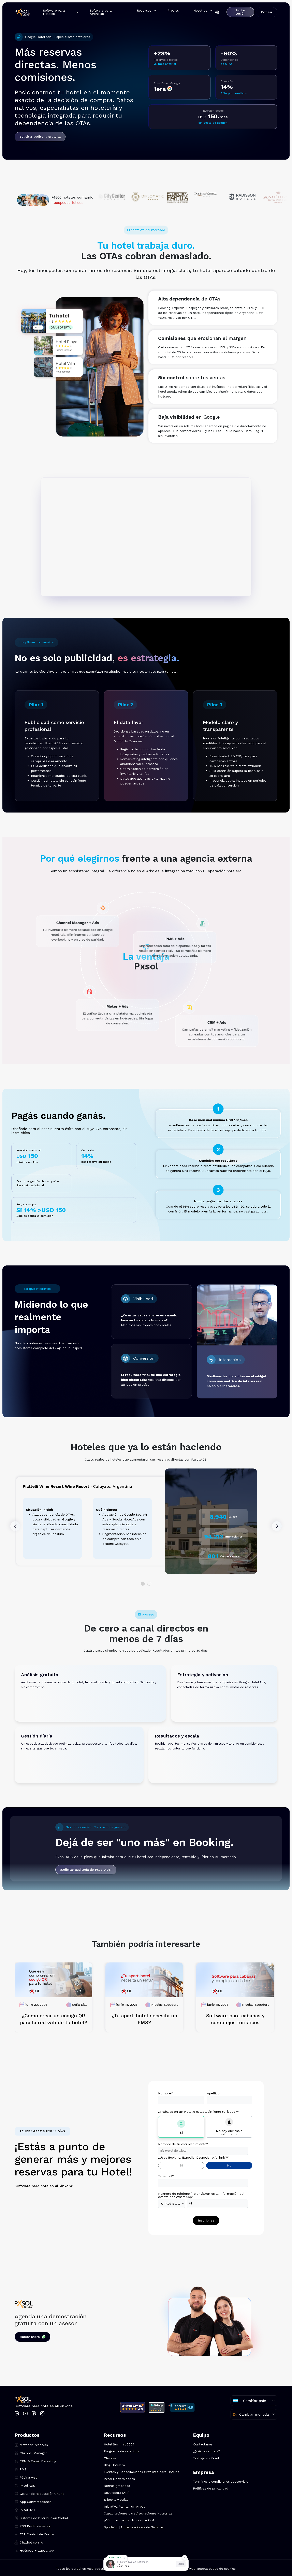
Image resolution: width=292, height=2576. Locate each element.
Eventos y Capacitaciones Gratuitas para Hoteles (141, 2472)
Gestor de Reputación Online (39, 2493)
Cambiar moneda (251, 2414)
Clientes (110, 2458)
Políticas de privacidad (210, 2488)
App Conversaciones (32, 2501)
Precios (173, 10)
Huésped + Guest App (34, 2550)
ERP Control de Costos (34, 2534)
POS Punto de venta (32, 2526)
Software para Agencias (101, 12)
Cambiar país (249, 2401)
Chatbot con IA (28, 2542)
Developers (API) (117, 2493)
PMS (20, 2469)
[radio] (181, 2127)
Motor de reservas (31, 2445)
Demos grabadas (117, 2486)
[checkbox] (205, 2127)
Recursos (144, 10)
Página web (26, 2477)
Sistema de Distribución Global (41, 2518)
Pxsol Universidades (119, 2479)
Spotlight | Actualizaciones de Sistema (134, 2527)
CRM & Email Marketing (35, 2461)
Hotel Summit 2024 (119, 2444)
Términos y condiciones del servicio (220, 2481)
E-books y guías (116, 2499)
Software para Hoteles (54, 12)
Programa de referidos (121, 2451)
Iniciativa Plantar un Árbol (124, 2506)
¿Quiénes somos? (206, 2451)
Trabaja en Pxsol (206, 2458)
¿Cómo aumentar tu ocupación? (129, 2520)
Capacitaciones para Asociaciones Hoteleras (138, 2513)
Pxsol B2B (24, 2510)
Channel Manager (30, 2453)
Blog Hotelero (114, 2465)
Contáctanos (203, 2444)
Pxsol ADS (24, 2485)
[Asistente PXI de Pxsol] (146, 2561)
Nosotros (200, 10)
